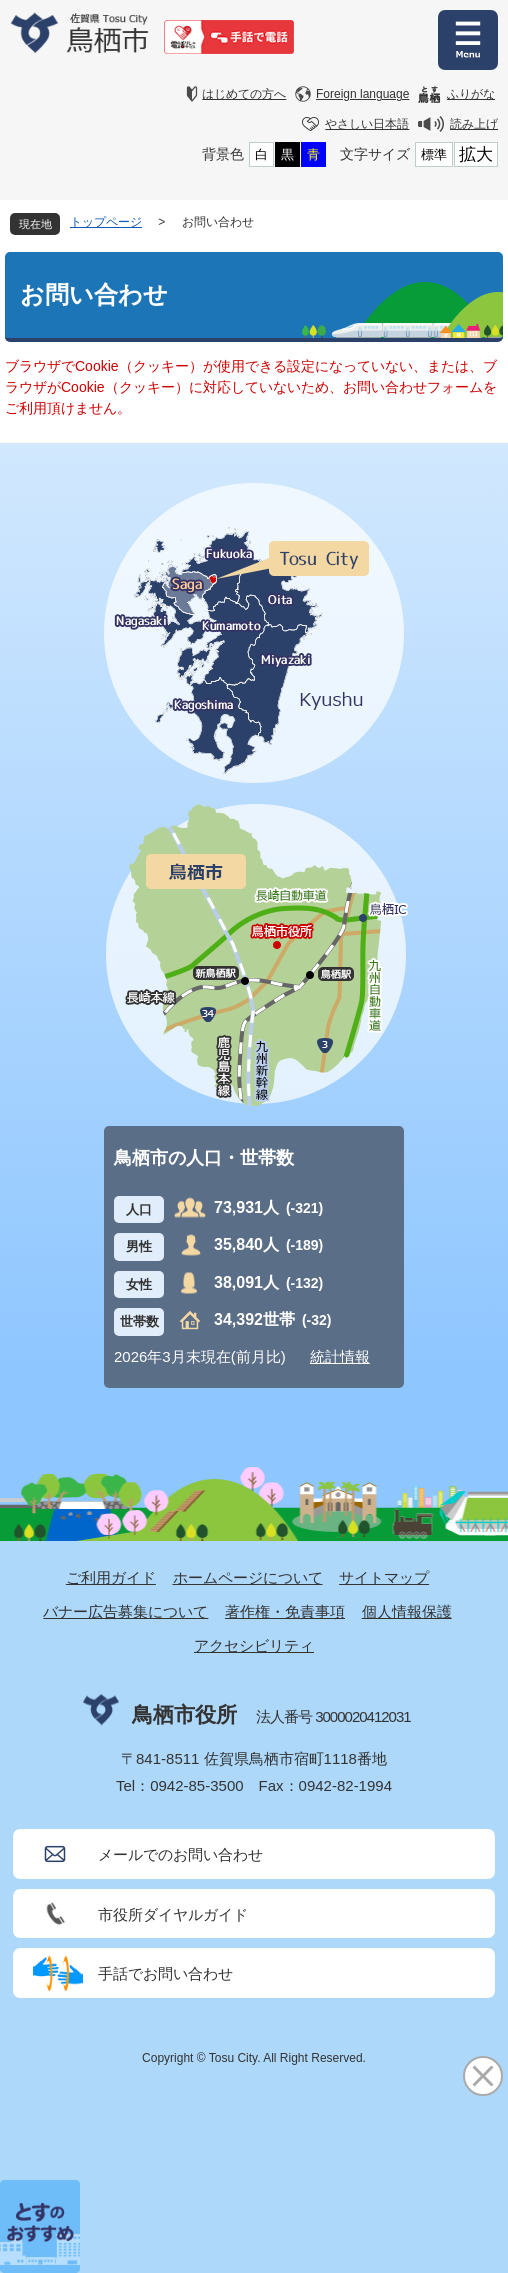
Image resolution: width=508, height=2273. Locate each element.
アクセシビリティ (254, 1645)
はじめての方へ (244, 94)
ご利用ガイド (111, 1577)
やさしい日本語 (367, 124)
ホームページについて (248, 1577)
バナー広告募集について (125, 1611)
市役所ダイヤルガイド (173, 1914)
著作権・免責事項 (285, 1611)
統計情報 (340, 1356)
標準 (434, 154)
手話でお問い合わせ (165, 1973)
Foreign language (362, 94)
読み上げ (474, 124)
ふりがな (471, 94)
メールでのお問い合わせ (180, 1854)
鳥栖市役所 (184, 1714)
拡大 (476, 154)
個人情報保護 (407, 1611)
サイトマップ (384, 1577)
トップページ (106, 222)
